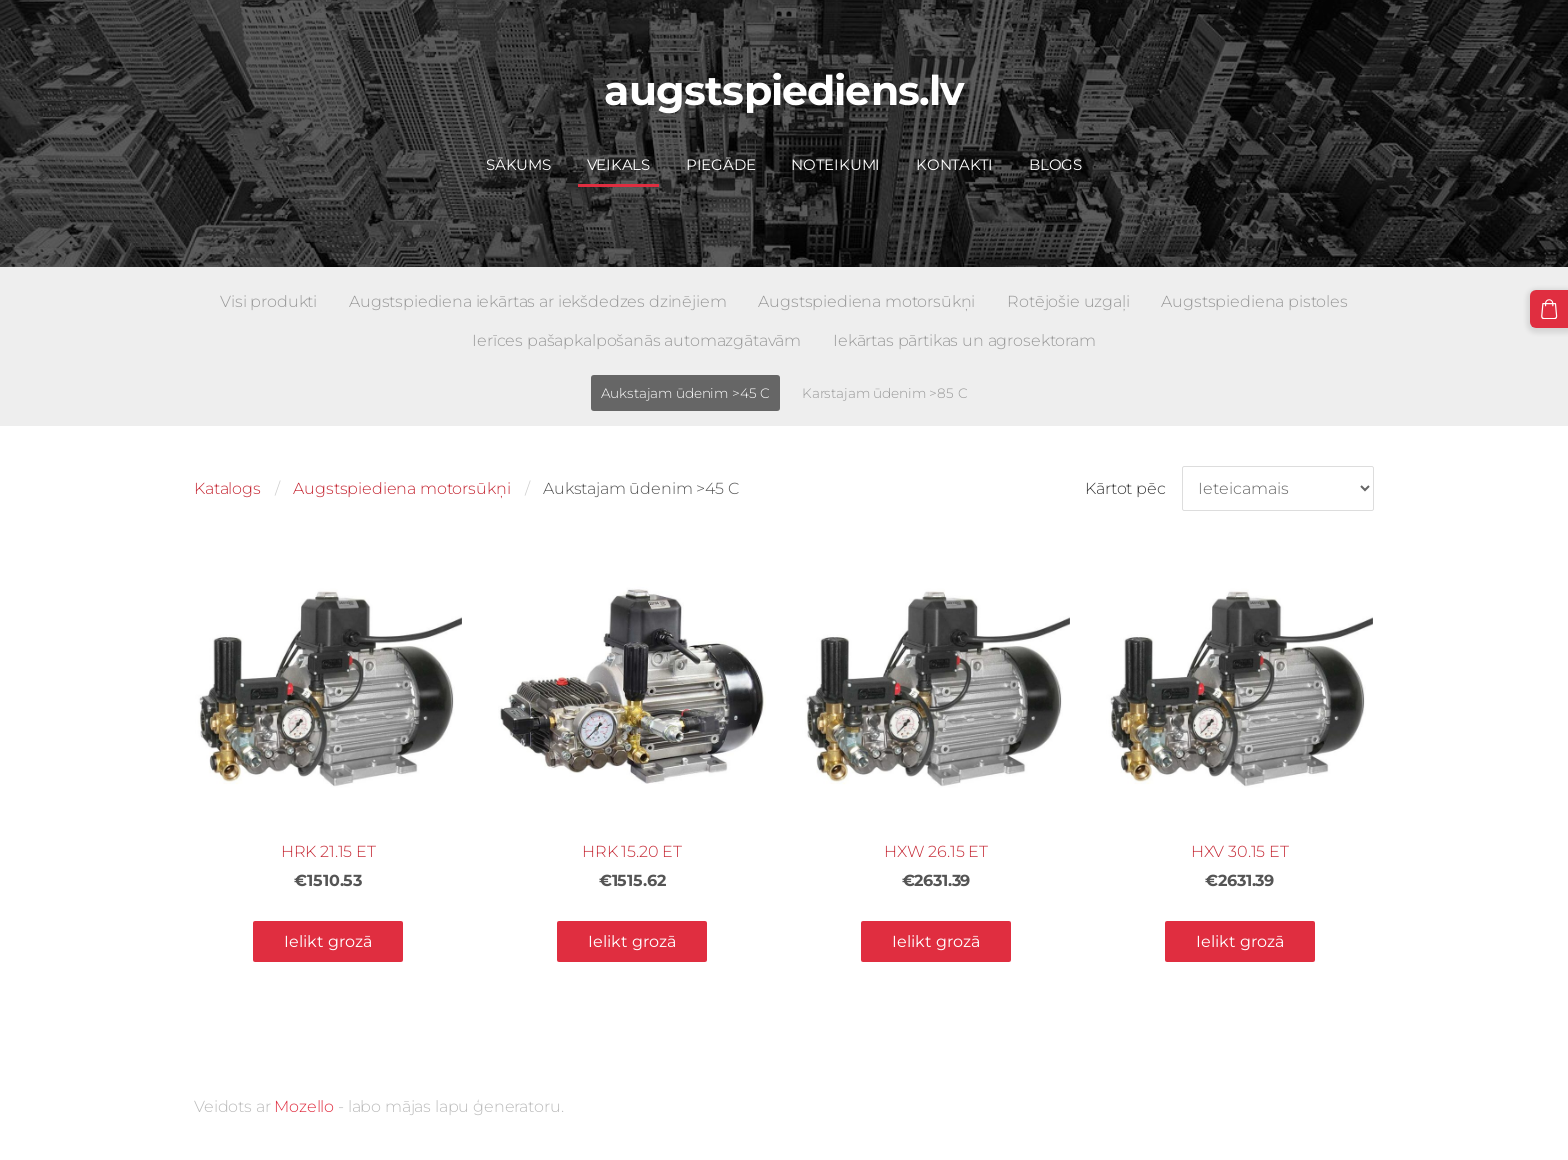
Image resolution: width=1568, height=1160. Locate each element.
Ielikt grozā (328, 941)
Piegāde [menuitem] (720, 164)
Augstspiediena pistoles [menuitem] (1254, 301)
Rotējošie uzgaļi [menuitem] (1068, 301)
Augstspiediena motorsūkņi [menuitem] (866, 301)
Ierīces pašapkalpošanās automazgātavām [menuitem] (636, 340)
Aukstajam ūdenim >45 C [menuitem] (685, 393)
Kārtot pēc (1125, 488)
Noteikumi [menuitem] (835, 164)
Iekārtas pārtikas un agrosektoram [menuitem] (964, 340)
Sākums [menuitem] (518, 164)
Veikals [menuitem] (618, 164)
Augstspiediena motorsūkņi (401, 488)
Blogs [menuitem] (1055, 164)
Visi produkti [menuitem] (268, 301)
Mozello (304, 1106)
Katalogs (227, 488)
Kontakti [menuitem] (954, 164)
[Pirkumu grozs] (1549, 309)
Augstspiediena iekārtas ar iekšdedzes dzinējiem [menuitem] (537, 301)
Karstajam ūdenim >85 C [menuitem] (884, 393)
